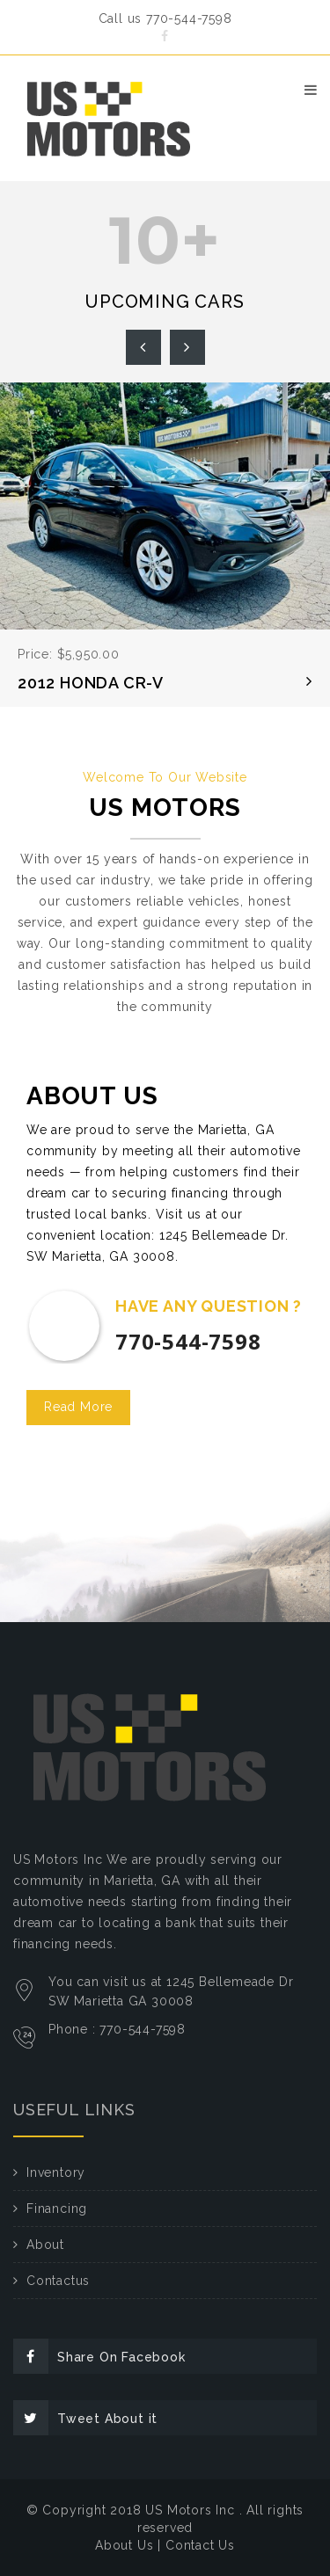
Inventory (55, 2172)
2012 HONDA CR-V (91, 682)
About (45, 2245)
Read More (78, 1407)
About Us (124, 2545)
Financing (56, 2208)
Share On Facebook (99, 2356)
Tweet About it (85, 2417)
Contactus (58, 2281)
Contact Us (200, 2545)
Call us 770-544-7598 (165, 18)
